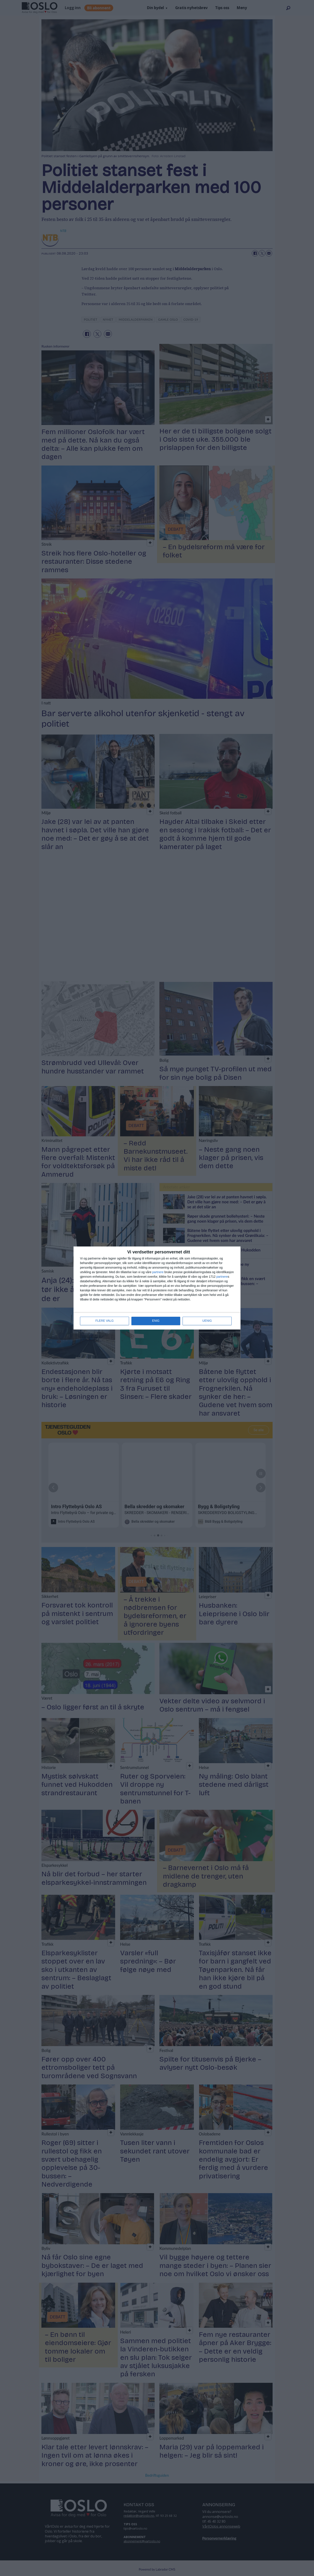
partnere (158, 1272)
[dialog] (157, 1288)
